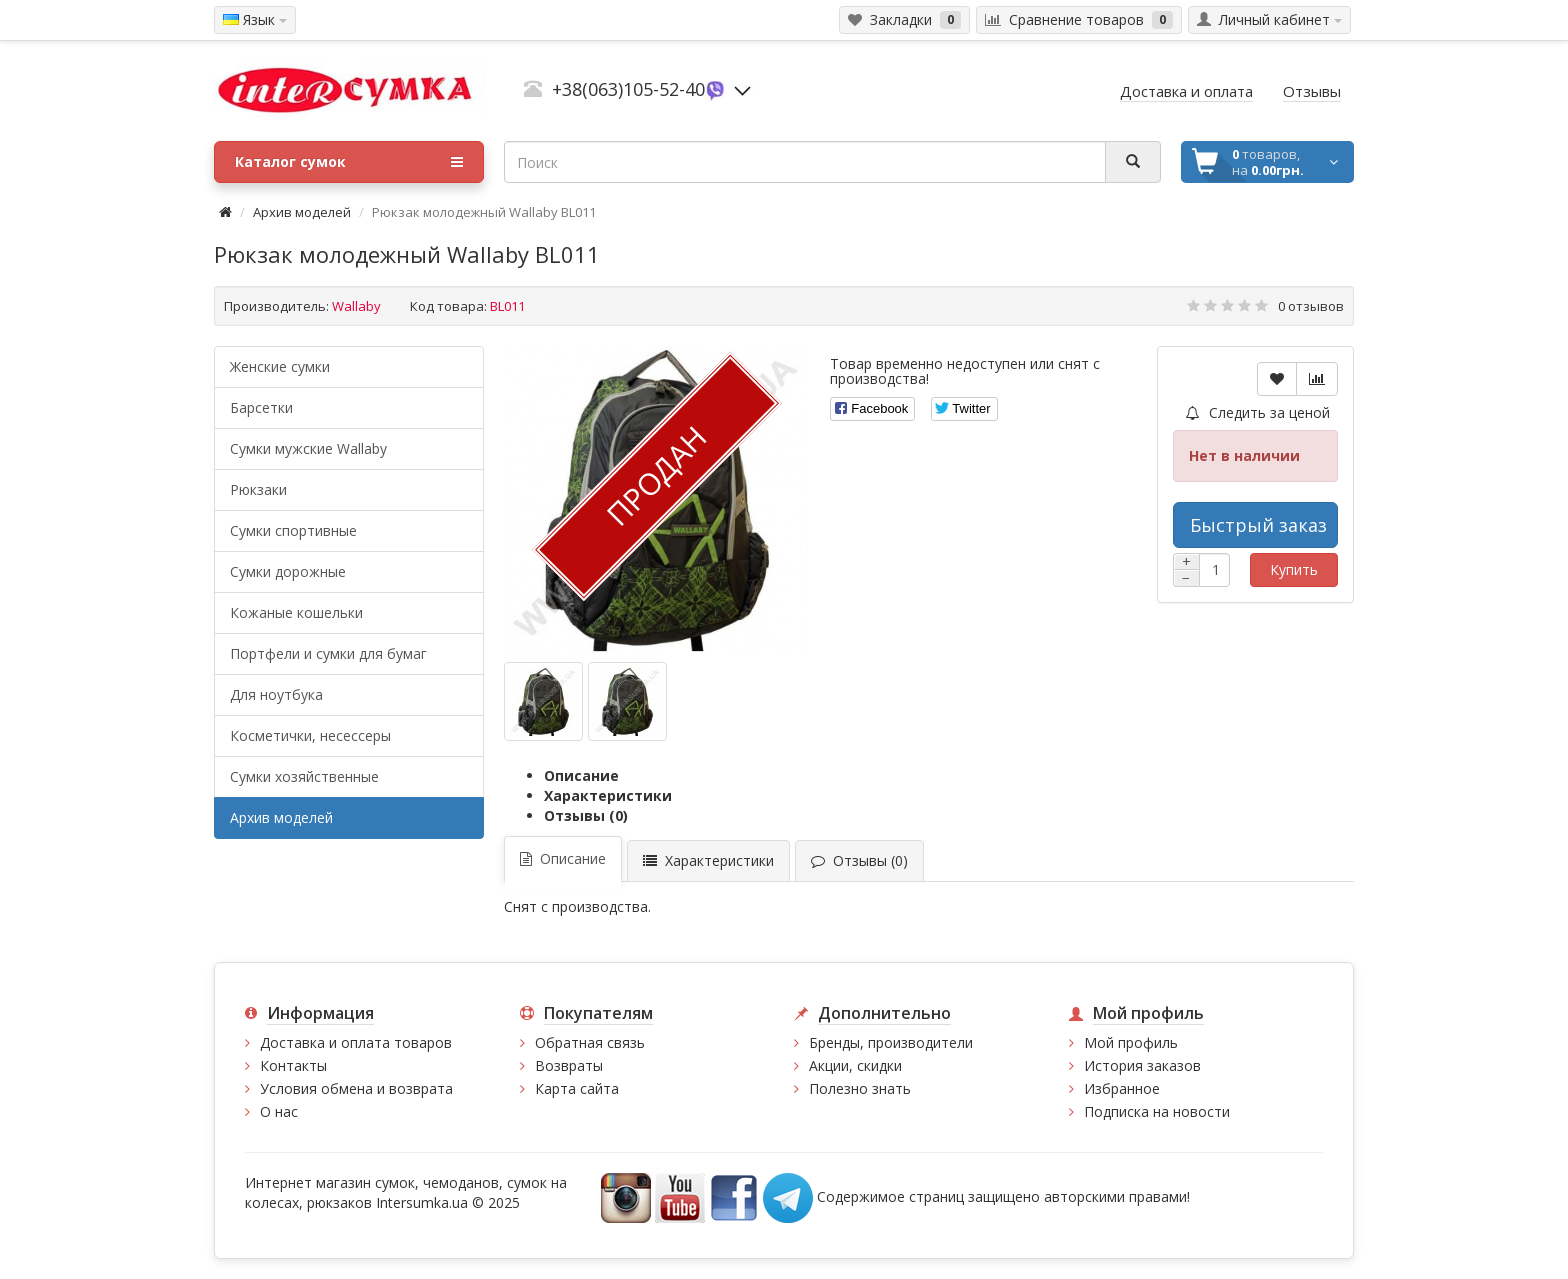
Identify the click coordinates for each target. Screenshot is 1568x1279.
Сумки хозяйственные (304, 776)
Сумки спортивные (293, 530)
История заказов (1142, 1065)
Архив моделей (302, 212)
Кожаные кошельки (296, 612)
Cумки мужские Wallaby (308, 448)
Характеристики (608, 795)
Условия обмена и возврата (356, 1088)
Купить (1294, 569)
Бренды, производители (891, 1042)
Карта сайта (577, 1088)
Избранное (1122, 1088)
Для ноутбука (276, 694)
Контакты (293, 1065)
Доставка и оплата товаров (356, 1042)
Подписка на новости (1157, 1111)
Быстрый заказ (1258, 525)
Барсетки (261, 407)
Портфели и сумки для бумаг (328, 653)
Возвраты (569, 1065)
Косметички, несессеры (310, 735)
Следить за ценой (1258, 412)
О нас (279, 1111)
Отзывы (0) (586, 815)
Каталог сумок (349, 162)
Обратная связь (590, 1042)
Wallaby (356, 306)
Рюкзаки (258, 489)
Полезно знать (860, 1088)
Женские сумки (280, 366)
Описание (581, 775)
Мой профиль (1131, 1042)
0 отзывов (1311, 306)
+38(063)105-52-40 (628, 89)
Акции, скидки (855, 1065)
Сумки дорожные (288, 571)
